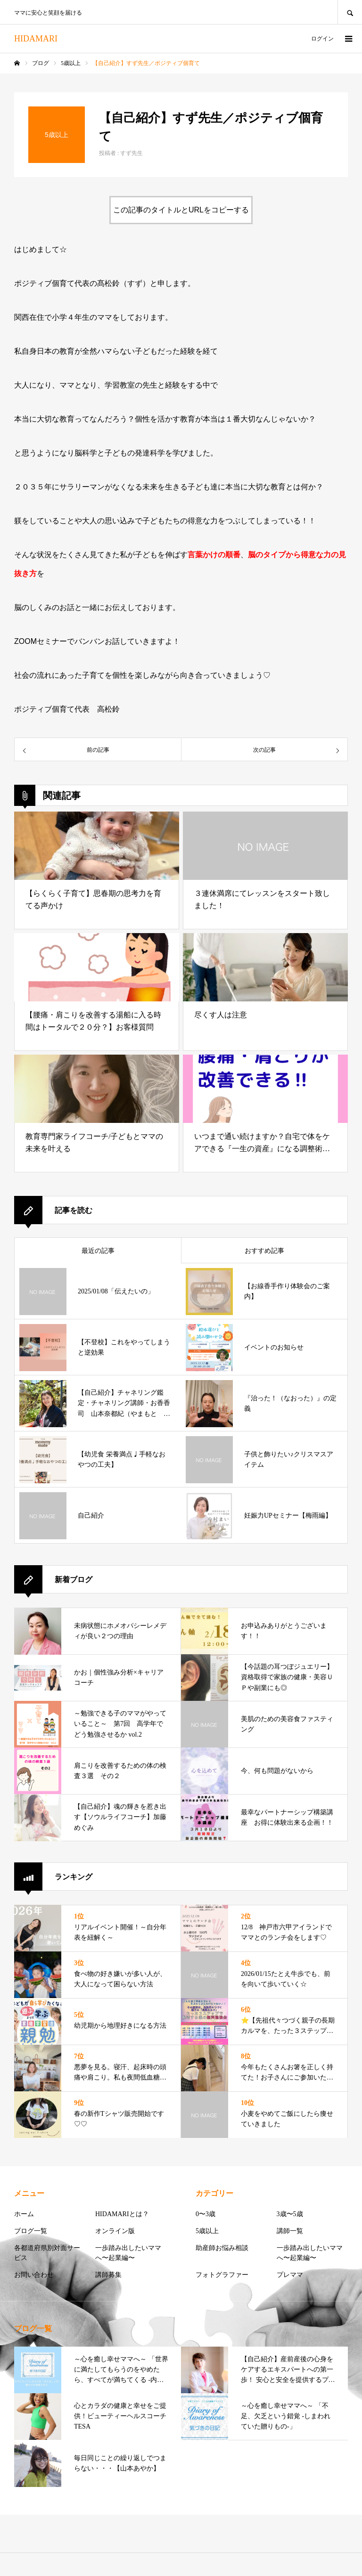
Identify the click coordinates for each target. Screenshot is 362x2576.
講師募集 (108, 2274)
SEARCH (349, 12)
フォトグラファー (222, 2274)
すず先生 (131, 153)
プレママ (290, 2274)
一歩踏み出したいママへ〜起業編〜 (128, 2252)
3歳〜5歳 (290, 2214)
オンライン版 (115, 2231)
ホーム (24, 2214)
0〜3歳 (205, 2214)
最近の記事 (98, 1250)
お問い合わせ (34, 2274)
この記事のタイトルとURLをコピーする (181, 210)
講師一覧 (290, 2231)
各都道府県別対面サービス (47, 2252)
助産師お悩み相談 (222, 2247)
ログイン (322, 38)
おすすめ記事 (264, 1250)
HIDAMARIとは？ (122, 2214)
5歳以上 (207, 2231)
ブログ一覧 (30, 2231)
